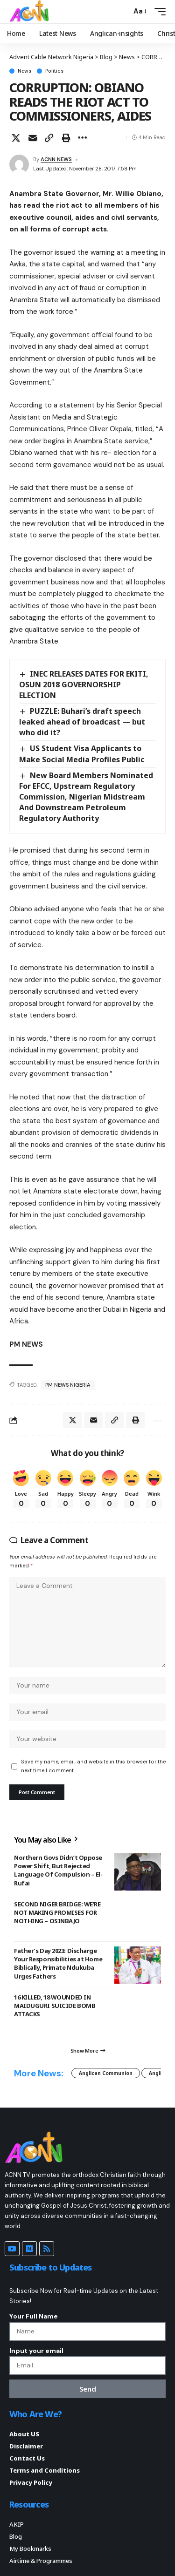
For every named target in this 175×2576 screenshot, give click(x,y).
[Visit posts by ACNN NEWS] (19, 164)
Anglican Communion (106, 2073)
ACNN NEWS (56, 159)
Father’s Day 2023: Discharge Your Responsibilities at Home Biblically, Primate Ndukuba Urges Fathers (58, 1963)
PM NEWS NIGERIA (67, 1385)
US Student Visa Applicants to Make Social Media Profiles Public (82, 753)
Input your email (36, 2350)
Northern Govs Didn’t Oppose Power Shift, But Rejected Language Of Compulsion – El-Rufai (58, 1870)
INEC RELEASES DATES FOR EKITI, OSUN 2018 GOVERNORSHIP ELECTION (83, 684)
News (24, 71)
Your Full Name (33, 2316)
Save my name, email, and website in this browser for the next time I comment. (93, 1766)
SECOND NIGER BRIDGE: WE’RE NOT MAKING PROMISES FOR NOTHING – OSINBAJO (57, 1912)
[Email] (32, 137)
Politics (54, 71)
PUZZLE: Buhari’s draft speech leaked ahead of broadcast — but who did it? (82, 722)
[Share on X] (15, 137)
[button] (122, 11)
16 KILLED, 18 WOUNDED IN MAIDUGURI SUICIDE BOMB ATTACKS (54, 2005)
